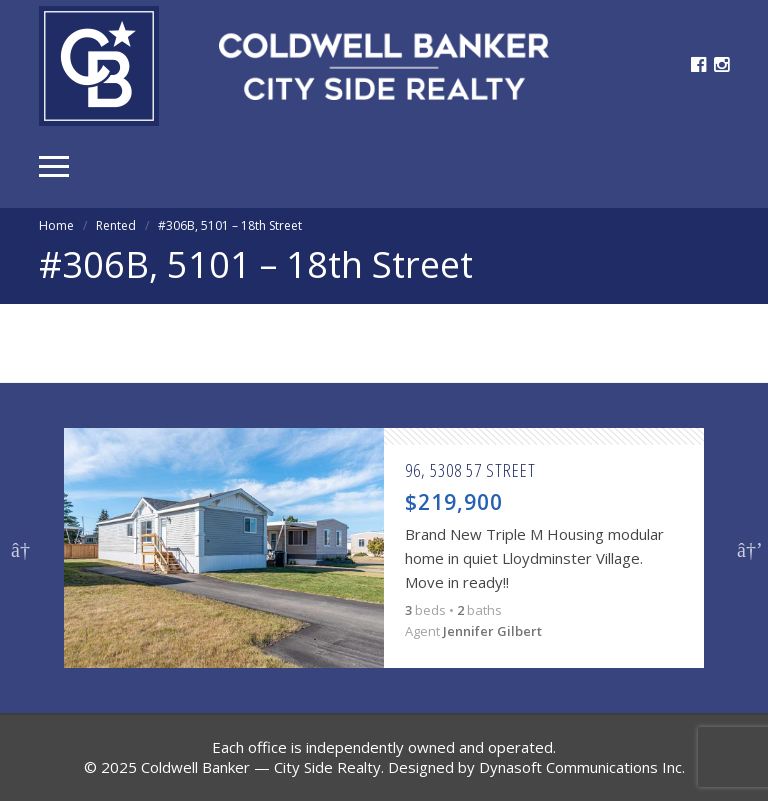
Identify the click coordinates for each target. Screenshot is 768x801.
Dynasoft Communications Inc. (582, 767)
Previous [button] (21, 548)
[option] (384, 548)
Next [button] (747, 548)
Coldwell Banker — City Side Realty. (262, 767)
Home (56, 225)
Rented (116, 225)
